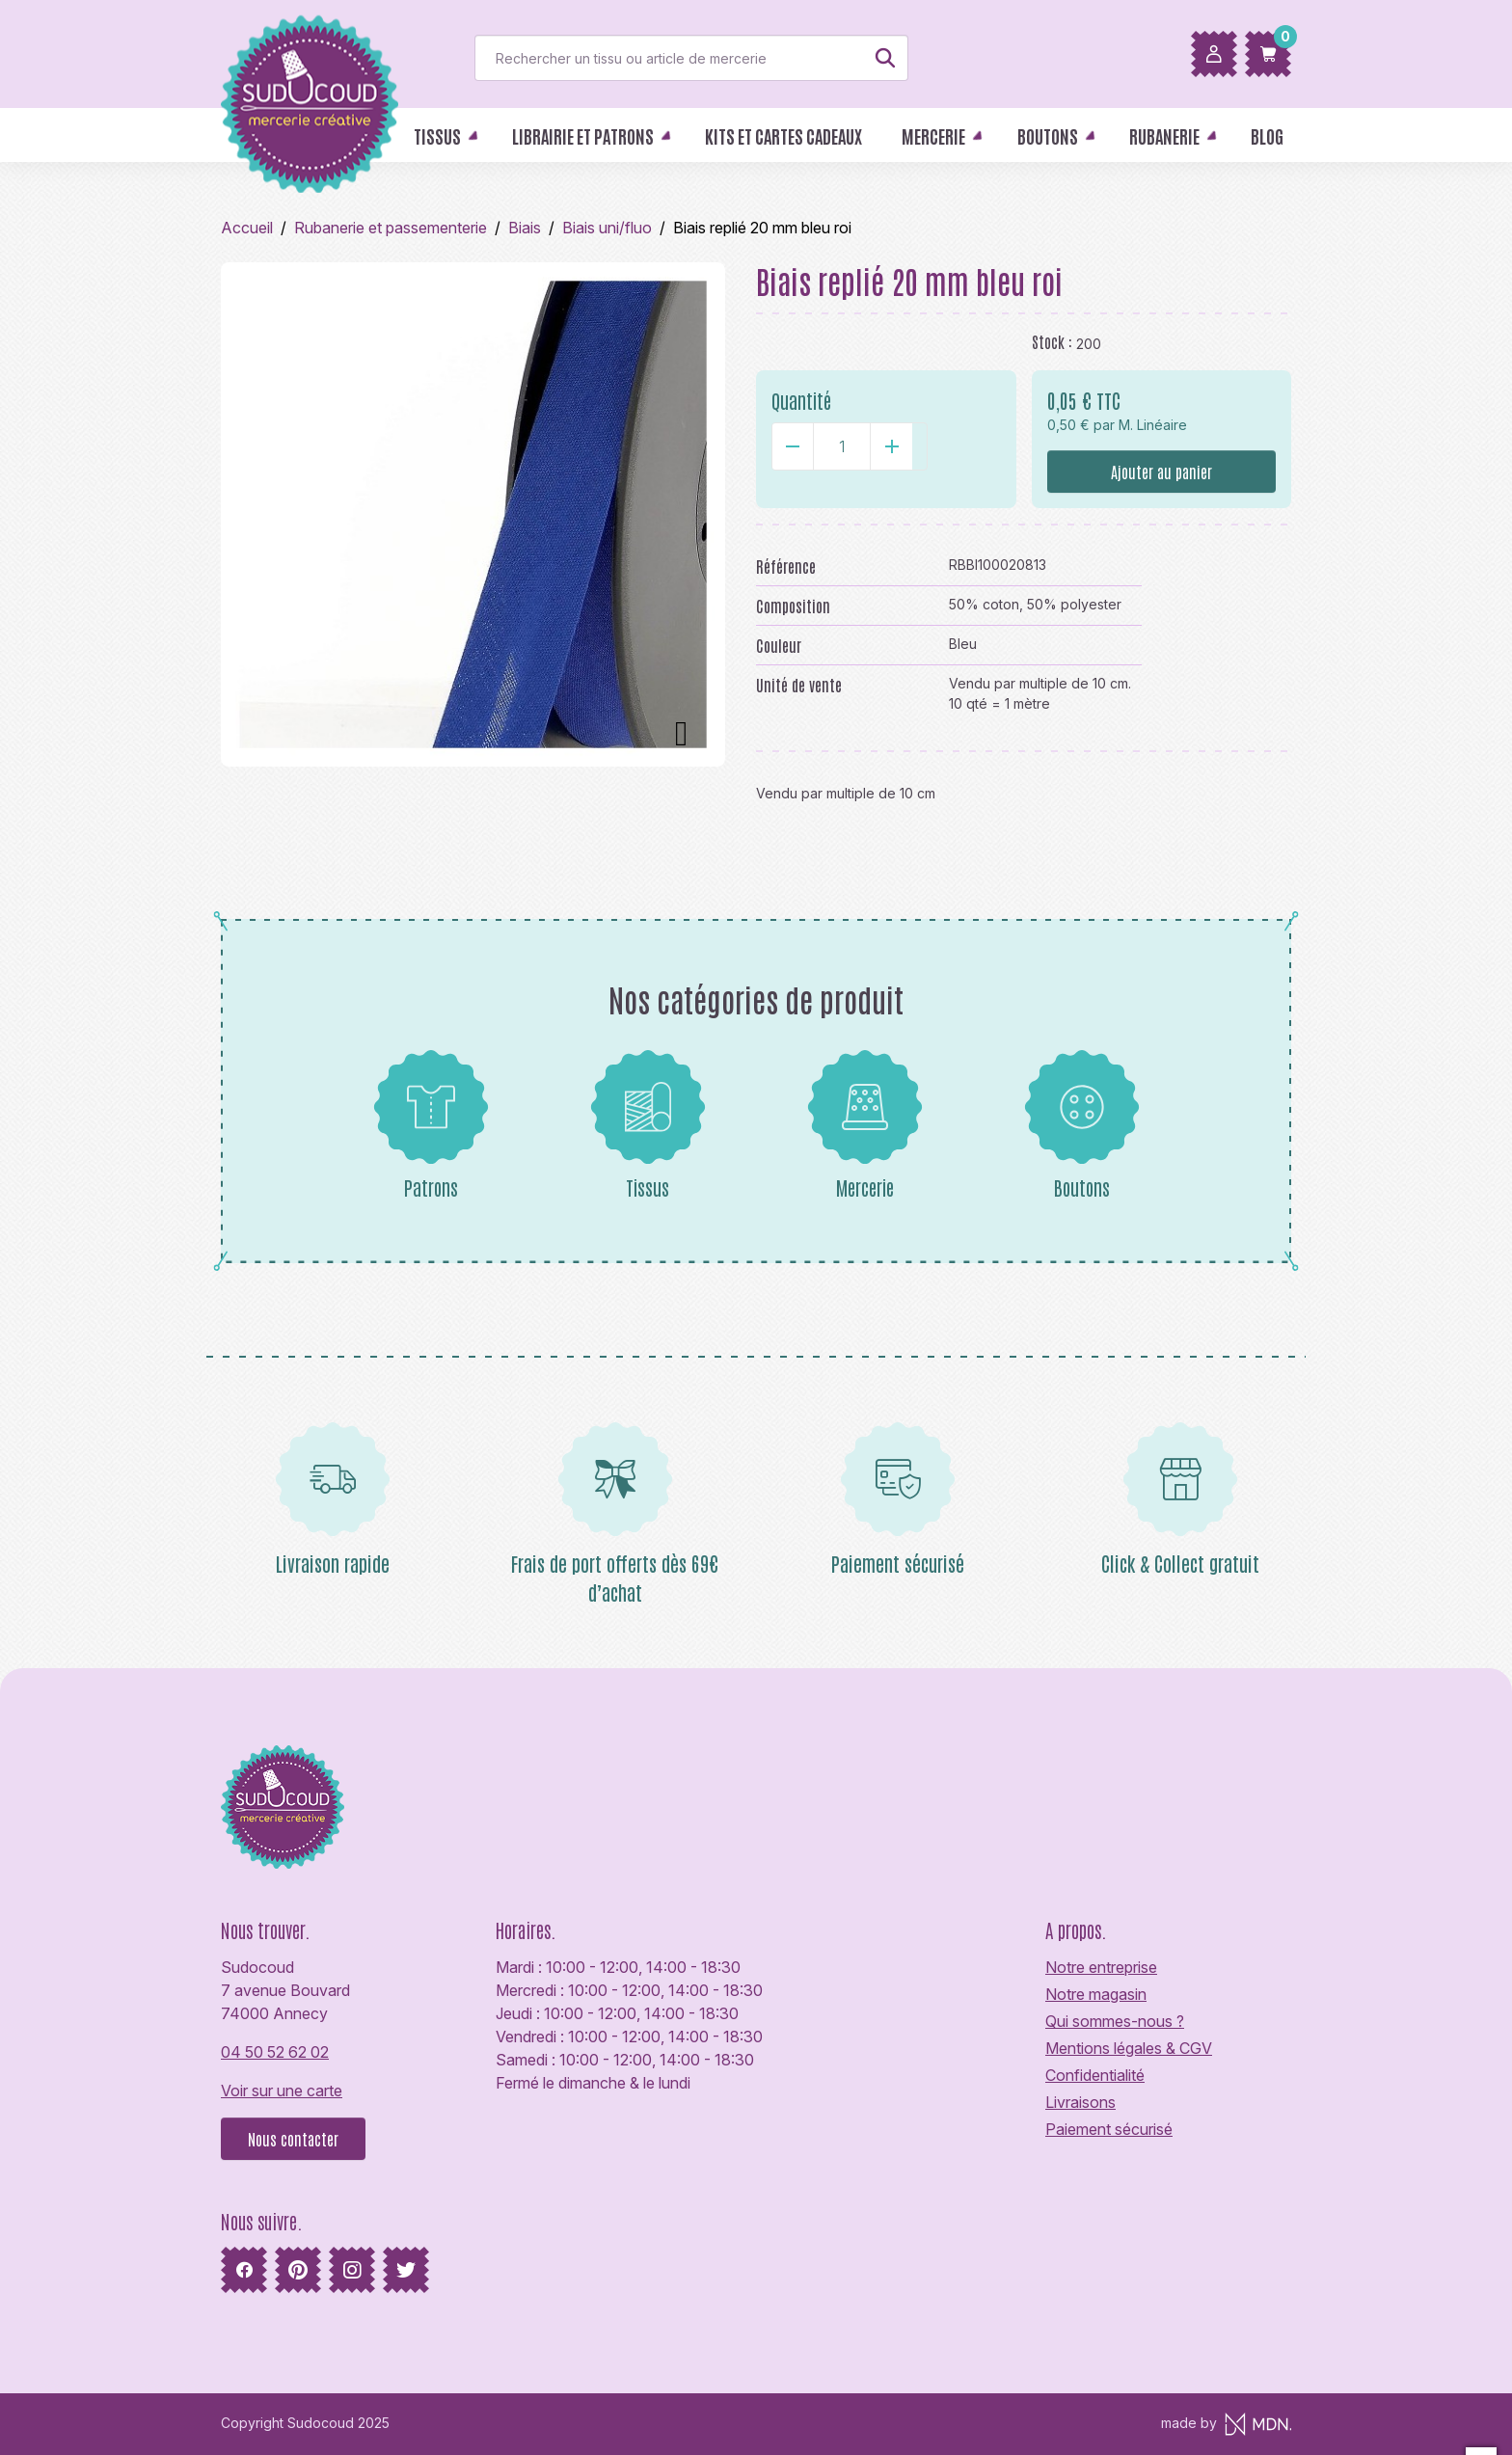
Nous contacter (293, 2138)
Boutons (1082, 1124)
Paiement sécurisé (1109, 2129)
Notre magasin (1096, 1994)
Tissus (648, 1124)
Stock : (1052, 341)
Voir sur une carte (281, 2090)
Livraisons (1080, 2102)
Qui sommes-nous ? (1114, 2021)
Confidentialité (1095, 2075)
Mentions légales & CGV (1128, 2048)
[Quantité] (842, 446)
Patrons (431, 1124)
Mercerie (865, 1124)
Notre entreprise (1101, 1967)
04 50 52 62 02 (275, 2052)
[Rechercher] (691, 58)
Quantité (801, 400)
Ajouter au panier (1161, 471)
